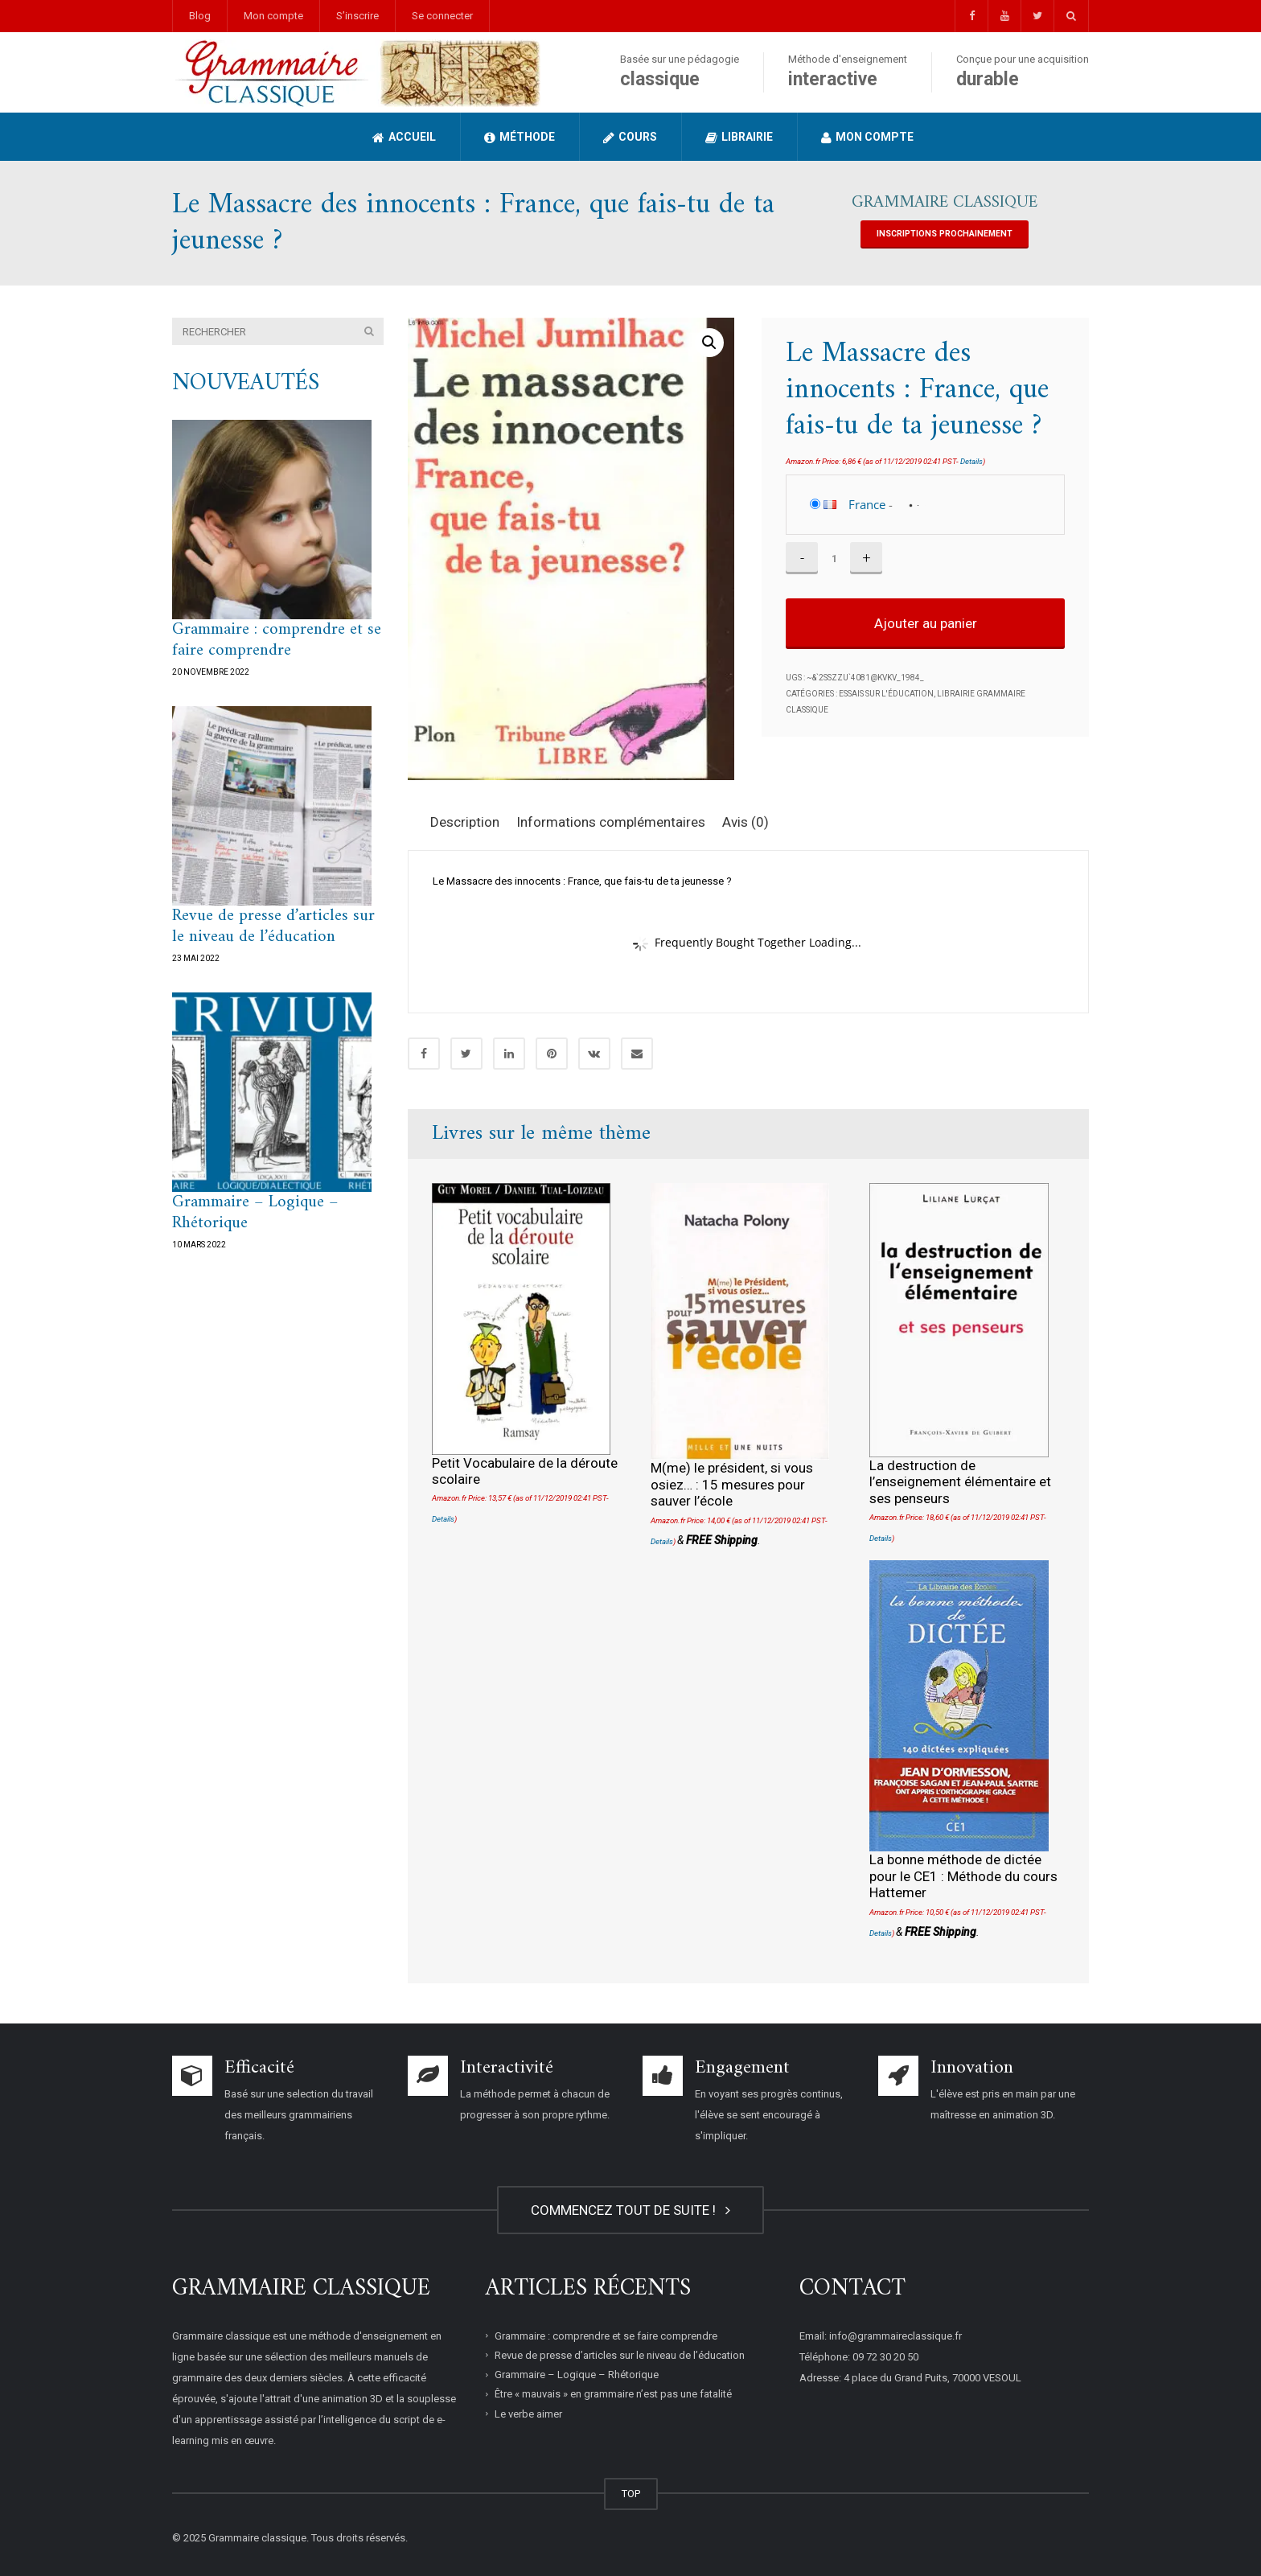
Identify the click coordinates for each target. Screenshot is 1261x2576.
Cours (630, 137)
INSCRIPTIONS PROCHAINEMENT (944, 233)
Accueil (404, 137)
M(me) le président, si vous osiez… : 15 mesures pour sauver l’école (732, 1484)
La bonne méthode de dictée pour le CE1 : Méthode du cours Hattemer (963, 1875)
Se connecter (442, 16)
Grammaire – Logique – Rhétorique (255, 1212)
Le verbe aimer (528, 2413)
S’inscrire (357, 16)
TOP (631, 2494)
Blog (200, 16)
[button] (709, 342)
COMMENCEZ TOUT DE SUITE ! (630, 2210)
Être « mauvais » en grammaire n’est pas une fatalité (613, 2394)
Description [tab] (464, 822)
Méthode (519, 137)
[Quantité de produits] (834, 558)
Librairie (739, 137)
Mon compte (273, 16)
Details (971, 461)
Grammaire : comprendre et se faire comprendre (276, 639)
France (866, 504)
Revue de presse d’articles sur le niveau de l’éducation (273, 926)
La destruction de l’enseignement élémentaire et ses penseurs (960, 1481)
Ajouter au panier (925, 623)
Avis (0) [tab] (745, 822)
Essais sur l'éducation (886, 693)
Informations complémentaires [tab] (610, 822)
